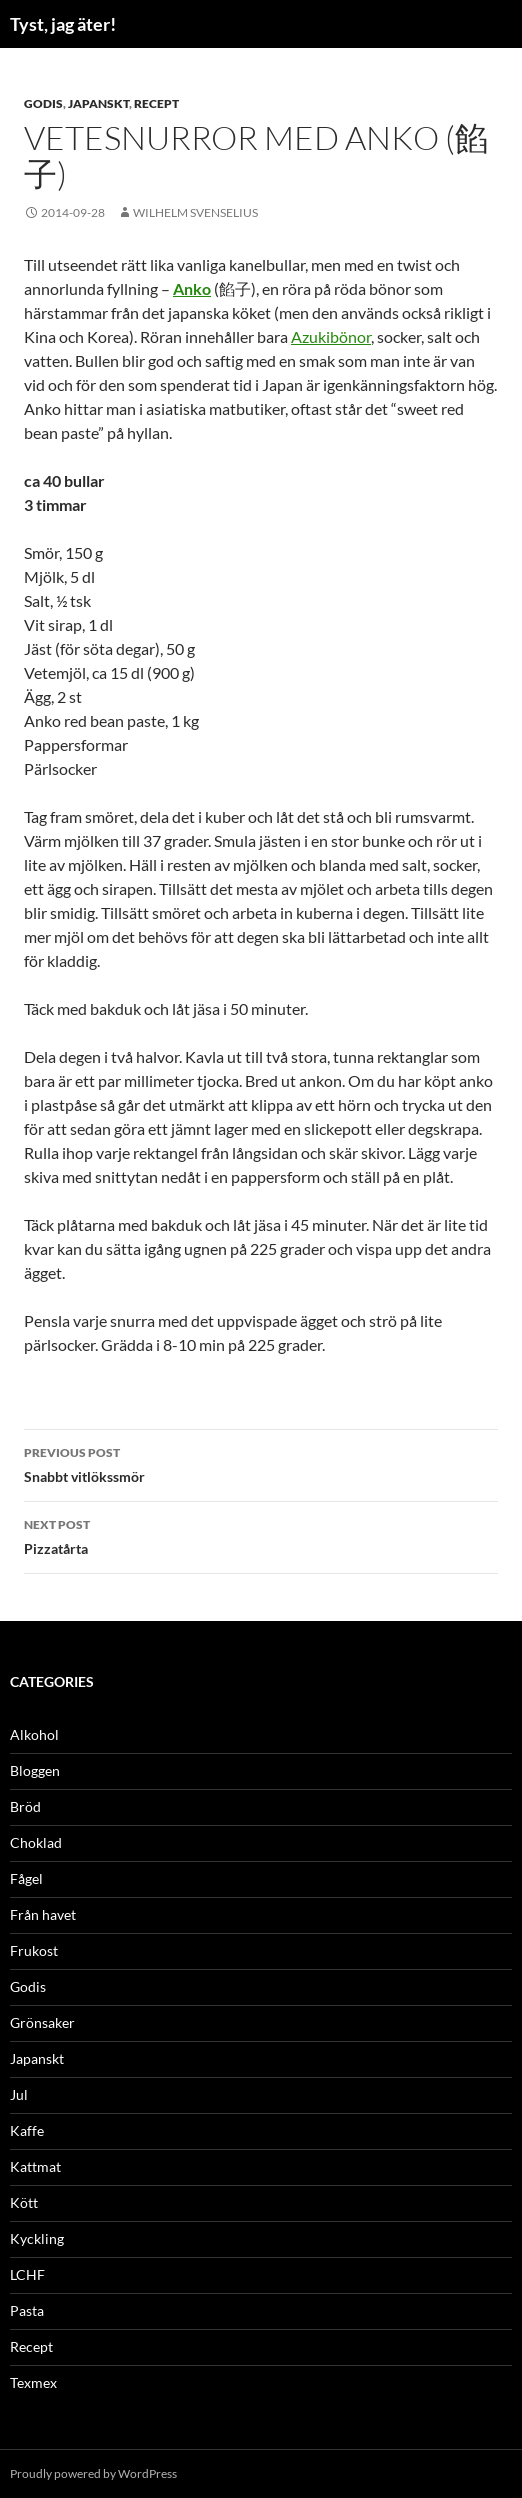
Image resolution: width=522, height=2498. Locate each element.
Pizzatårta (261, 1535)
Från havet (43, 1914)
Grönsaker (42, 2022)
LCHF (27, 2274)
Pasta (27, 2310)
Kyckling (37, 2238)
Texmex (33, 2382)
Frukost (34, 1950)
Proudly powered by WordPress (93, 2473)
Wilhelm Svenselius (195, 212)
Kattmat (35, 2166)
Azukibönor (331, 336)
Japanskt (98, 103)
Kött (24, 2202)
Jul (19, 2094)
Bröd (25, 1806)
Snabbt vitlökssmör (261, 1463)
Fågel (26, 1878)
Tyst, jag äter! (63, 24)
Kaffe (27, 2130)
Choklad (36, 1842)
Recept (156, 103)
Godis (43, 103)
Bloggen (35, 1770)
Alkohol (34, 1734)
